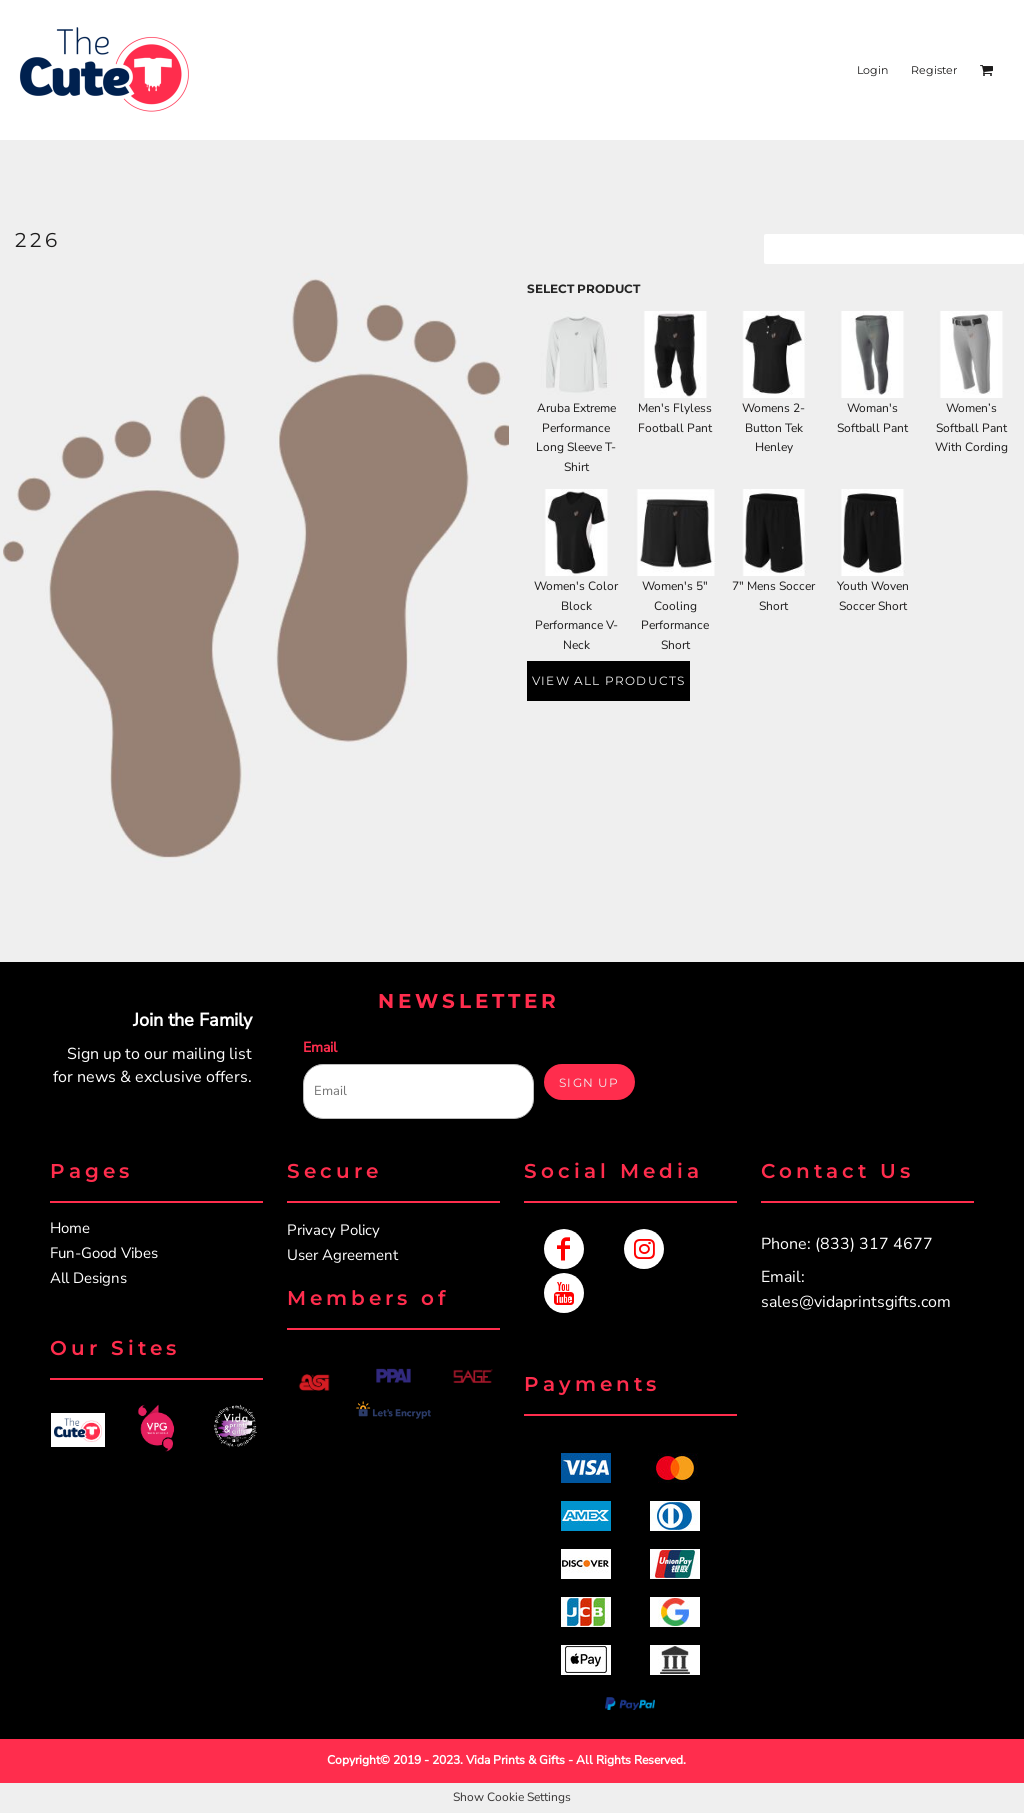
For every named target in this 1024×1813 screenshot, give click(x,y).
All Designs (88, 1278)
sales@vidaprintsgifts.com (856, 1302)
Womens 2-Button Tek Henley (773, 428)
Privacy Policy (333, 1230)
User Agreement (342, 1255)
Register (934, 70)
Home (70, 1228)
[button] (78, 1430)
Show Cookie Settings (512, 1797)
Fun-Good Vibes (104, 1253)
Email (320, 1047)
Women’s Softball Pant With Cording (971, 428)
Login (872, 70)
